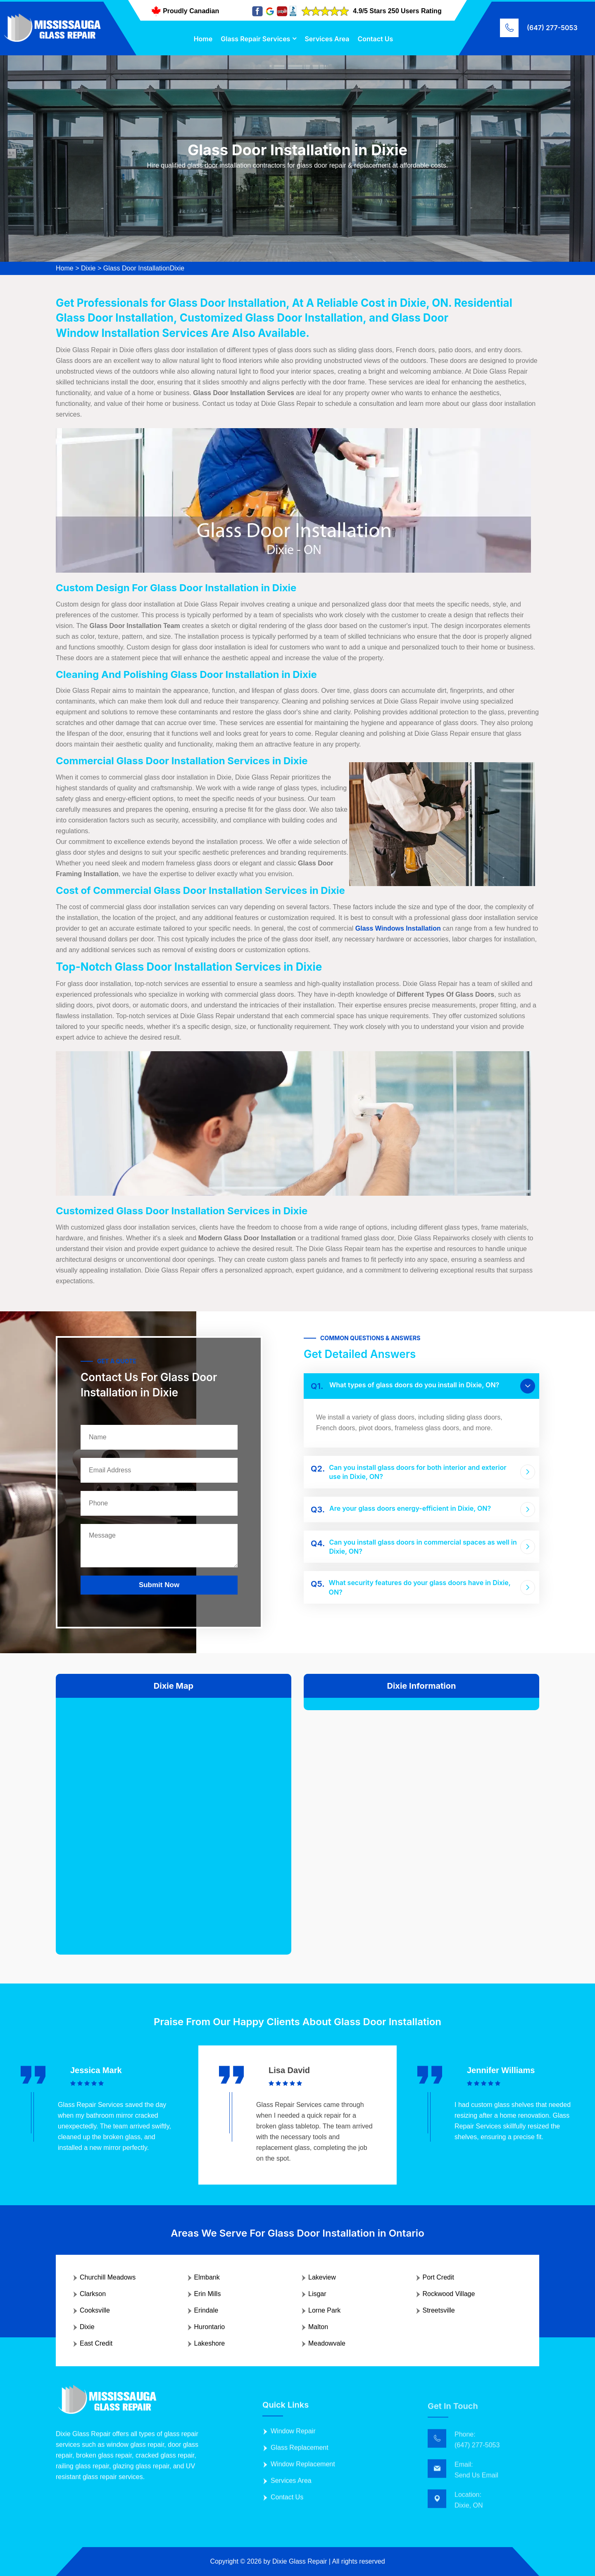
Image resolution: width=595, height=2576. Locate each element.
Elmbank (207, 2277)
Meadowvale (326, 2343)
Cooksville (95, 2310)
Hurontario (209, 2326)
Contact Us (375, 39)
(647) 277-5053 (552, 28)
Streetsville (439, 2310)
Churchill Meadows (108, 2277)
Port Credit (438, 2277)
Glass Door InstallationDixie (144, 268)
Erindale (206, 2310)
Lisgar (317, 2293)
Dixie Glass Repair (299, 2561)
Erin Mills (207, 2293)
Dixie (88, 268)
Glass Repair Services (255, 39)
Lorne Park (324, 2310)
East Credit (96, 2343)
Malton (318, 2326)
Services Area (327, 39)
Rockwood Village (449, 2293)
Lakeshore (209, 2343)
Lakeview (322, 2277)
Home (203, 39)
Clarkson (93, 2293)
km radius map (173, 1819)
